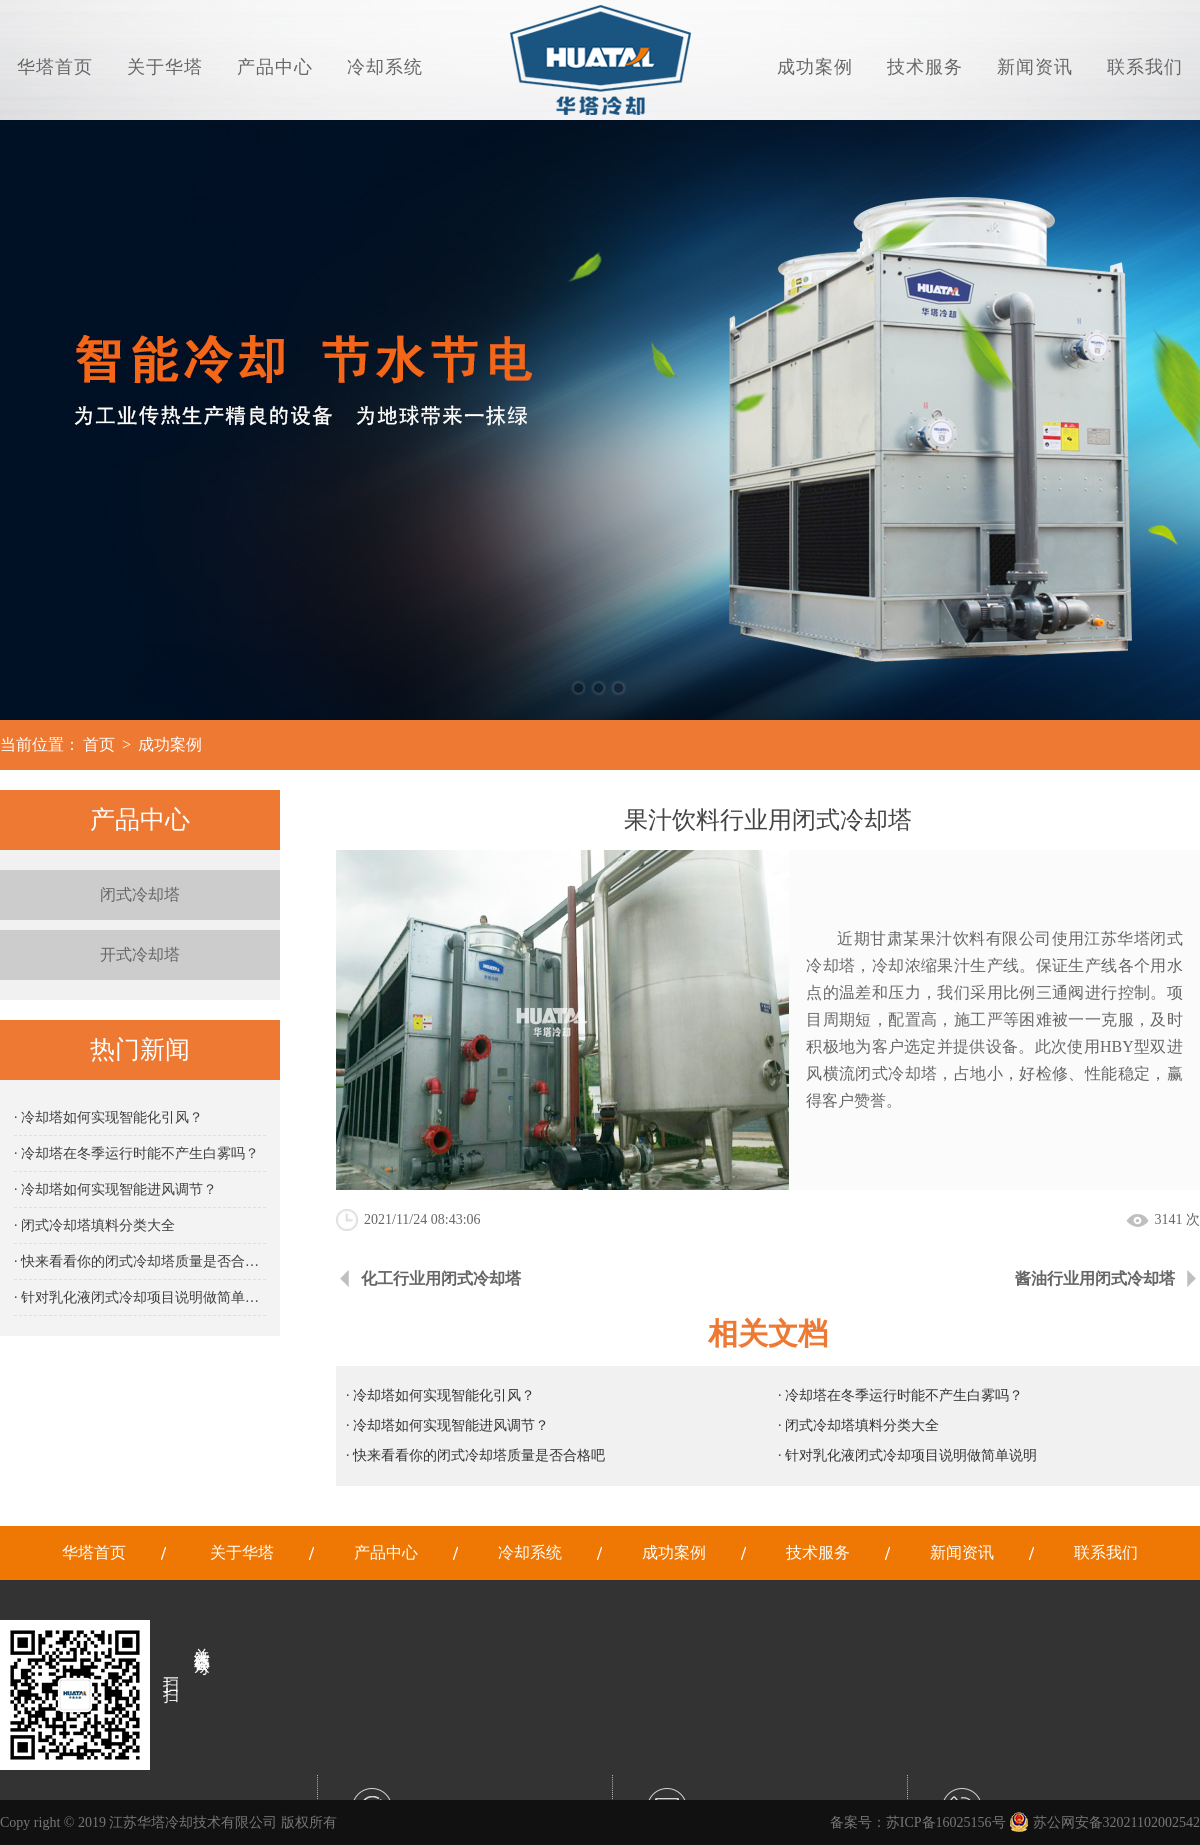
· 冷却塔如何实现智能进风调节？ (115, 1189)
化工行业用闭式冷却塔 (441, 1278)
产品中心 (275, 67)
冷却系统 (385, 67)
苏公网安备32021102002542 (1104, 1822)
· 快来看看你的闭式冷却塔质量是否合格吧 (140, 1261)
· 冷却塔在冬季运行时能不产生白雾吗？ (136, 1153)
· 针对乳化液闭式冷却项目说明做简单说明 (140, 1297)
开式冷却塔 (140, 954)
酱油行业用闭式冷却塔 (1095, 1278)
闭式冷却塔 (140, 894)
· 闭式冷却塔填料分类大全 (94, 1225)
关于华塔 (165, 67)
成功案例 (815, 67)
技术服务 (925, 67)
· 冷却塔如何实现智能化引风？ (108, 1117)
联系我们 (1145, 67)
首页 (99, 744)
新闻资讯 (1035, 67)
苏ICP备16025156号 (946, 1822)
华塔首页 (55, 67)
